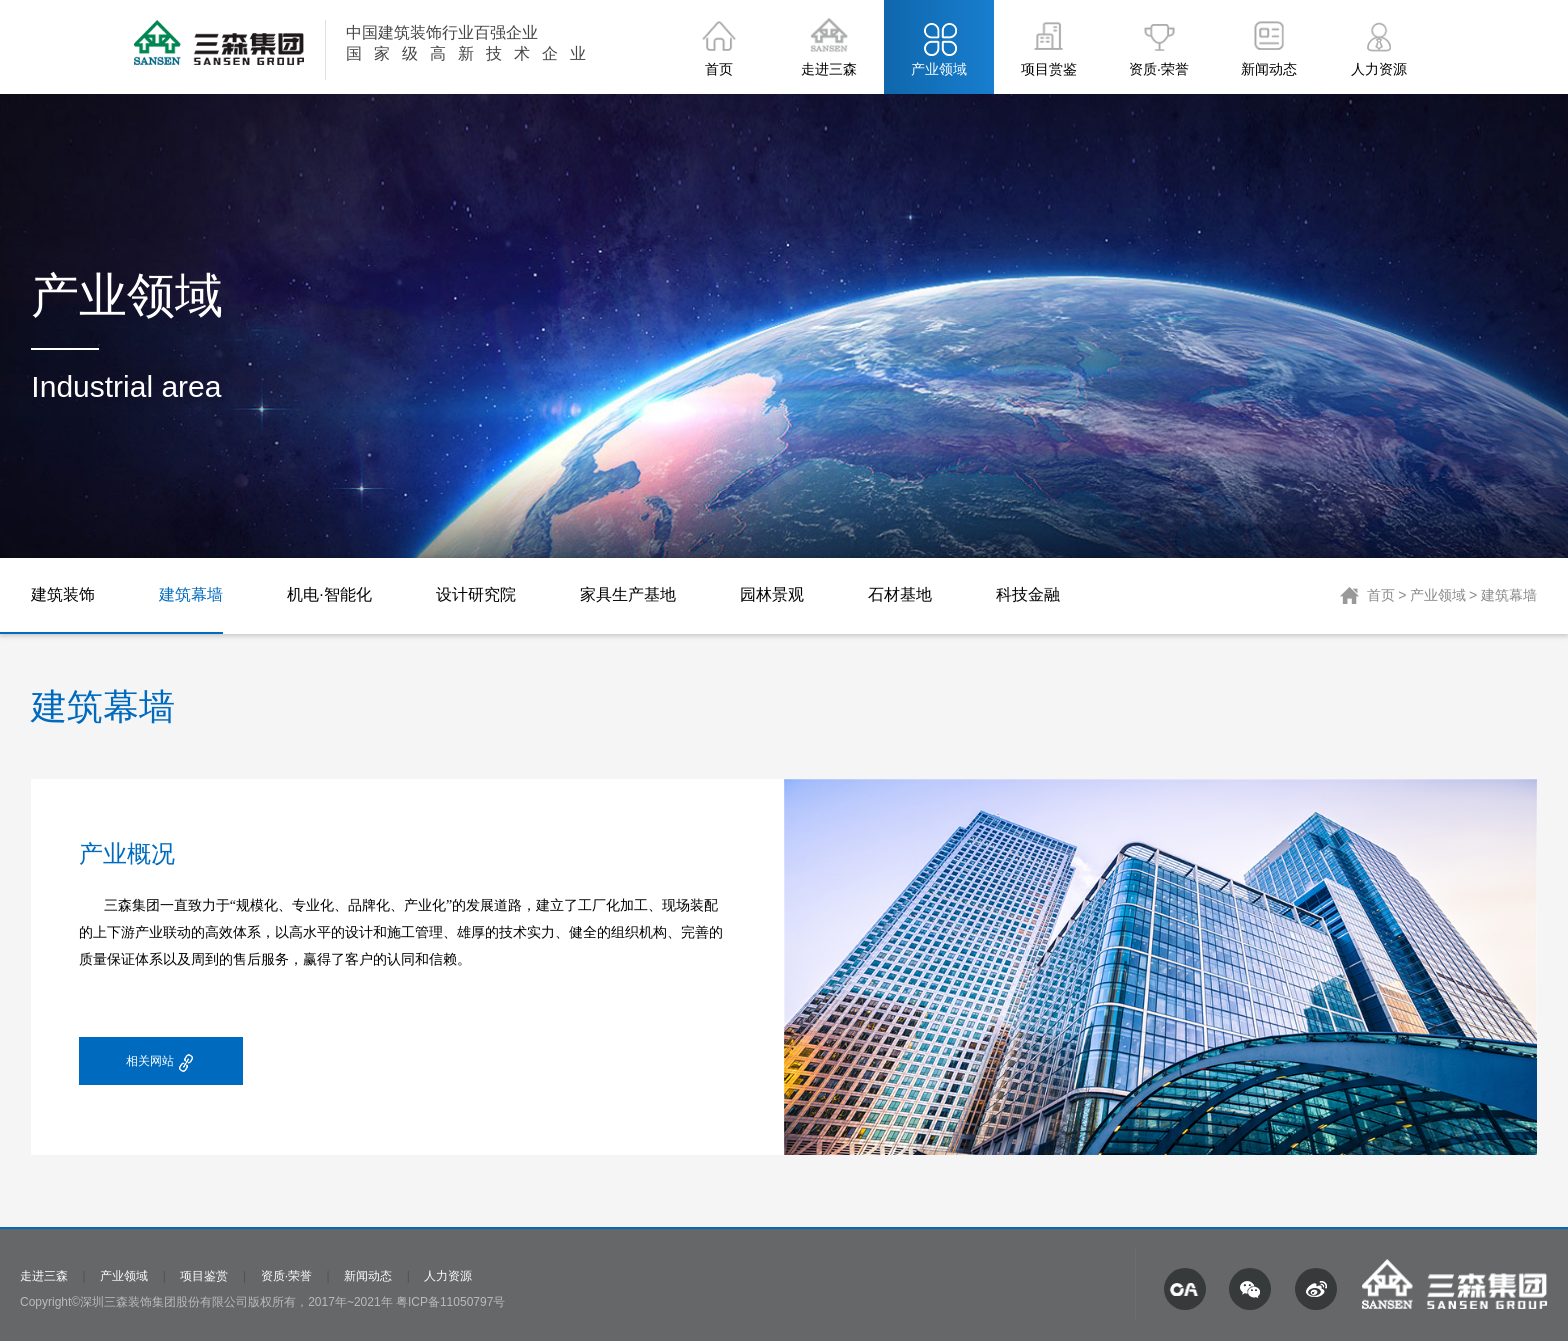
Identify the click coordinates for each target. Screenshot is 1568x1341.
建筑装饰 (63, 594)
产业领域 (1438, 595)
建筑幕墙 (191, 594)
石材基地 (900, 594)
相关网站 (161, 1063)
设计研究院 (476, 594)
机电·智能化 (329, 594)
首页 (1381, 595)
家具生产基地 (628, 594)
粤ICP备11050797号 (450, 1302)
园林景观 (772, 594)
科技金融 (1028, 594)
